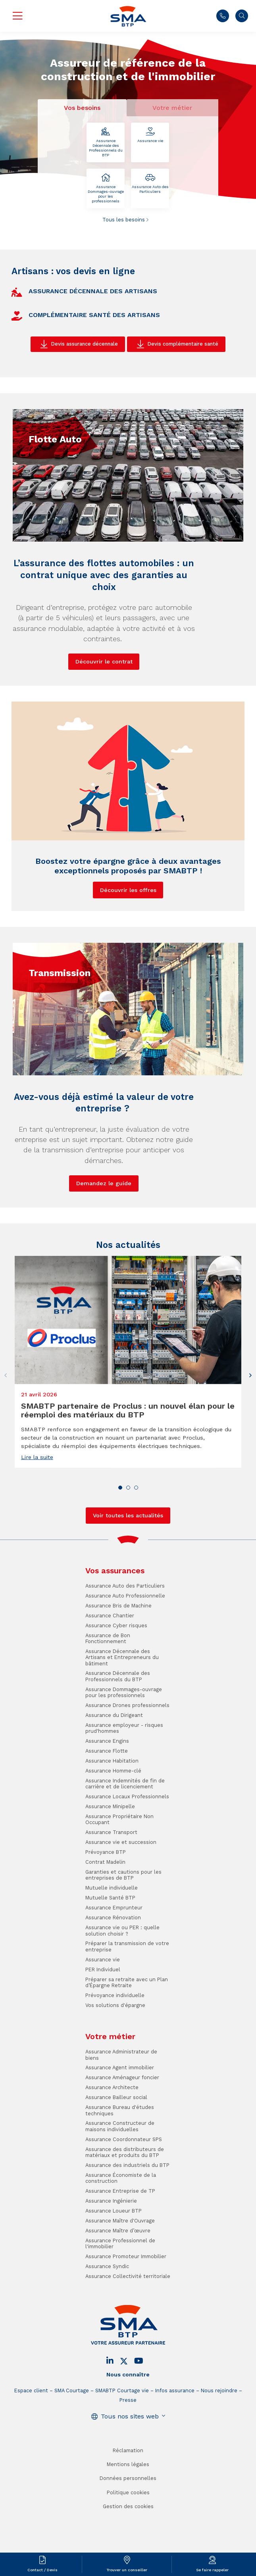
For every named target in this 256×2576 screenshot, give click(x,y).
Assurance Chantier (109, 1669)
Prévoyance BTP (105, 1906)
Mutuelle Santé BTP (110, 1952)
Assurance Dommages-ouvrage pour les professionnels (105, 188)
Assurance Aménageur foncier (122, 2132)
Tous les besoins (123, 220)
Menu (17, 15)
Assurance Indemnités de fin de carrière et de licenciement (125, 1838)
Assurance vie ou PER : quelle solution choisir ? (122, 1984)
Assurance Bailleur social (116, 2151)
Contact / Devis (42, 2570)
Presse (128, 2454)
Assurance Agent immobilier (119, 2122)
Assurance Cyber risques (116, 1679)
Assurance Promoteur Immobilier (125, 2310)
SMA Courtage (71, 2444)
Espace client (31, 2444)
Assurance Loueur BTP (113, 2265)
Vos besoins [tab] (82, 107)
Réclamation (128, 2504)
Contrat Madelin (105, 1916)
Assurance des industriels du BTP (127, 2219)
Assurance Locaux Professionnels (127, 1850)
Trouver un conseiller (126, 2570)
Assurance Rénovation (113, 1971)
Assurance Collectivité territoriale (127, 2330)
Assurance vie (150, 135)
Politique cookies (128, 2546)
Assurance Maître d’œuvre (117, 2285)
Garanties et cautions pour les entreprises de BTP (123, 1929)
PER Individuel (102, 2023)
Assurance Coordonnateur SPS (123, 2193)
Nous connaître (128, 2429)
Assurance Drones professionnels (127, 1759)
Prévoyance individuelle (114, 2049)
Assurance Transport (111, 1887)
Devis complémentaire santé (182, 344)
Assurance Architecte (112, 2141)
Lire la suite (37, 1511)
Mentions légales (128, 2518)
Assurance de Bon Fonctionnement (107, 1692)
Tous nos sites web (130, 2470)
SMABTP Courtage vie (122, 2444)
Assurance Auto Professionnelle (125, 1650)
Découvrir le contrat (104, 715)
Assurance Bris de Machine (118, 1660)
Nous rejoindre (219, 2444)
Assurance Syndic (107, 2320)
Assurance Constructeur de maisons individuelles (119, 2180)
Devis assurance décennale (84, 344)
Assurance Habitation (112, 1815)
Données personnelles (128, 2533)
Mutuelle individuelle (111, 1942)
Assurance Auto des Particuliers (150, 183)
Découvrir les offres (128, 944)
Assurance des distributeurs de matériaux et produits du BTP (124, 2206)
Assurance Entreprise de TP (120, 2245)
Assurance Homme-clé (113, 1825)
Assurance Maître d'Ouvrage (120, 2275)
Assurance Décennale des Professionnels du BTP (105, 142)
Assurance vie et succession (120, 1896)
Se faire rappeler (212, 2570)
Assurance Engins (107, 1795)
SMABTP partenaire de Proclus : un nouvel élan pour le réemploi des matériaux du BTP (128, 1464)
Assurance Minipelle (110, 1860)
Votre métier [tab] (172, 107)
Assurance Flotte (106, 1805)
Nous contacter (222, 16)
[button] (250, 1429)
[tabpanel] (128, 173)
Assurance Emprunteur (113, 1962)
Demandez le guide (103, 1237)
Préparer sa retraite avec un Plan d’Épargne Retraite (126, 2036)
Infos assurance (174, 2444)
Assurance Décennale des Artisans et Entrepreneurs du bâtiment (122, 1711)
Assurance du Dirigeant (114, 1769)
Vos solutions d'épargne (115, 2059)
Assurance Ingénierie (111, 2255)
